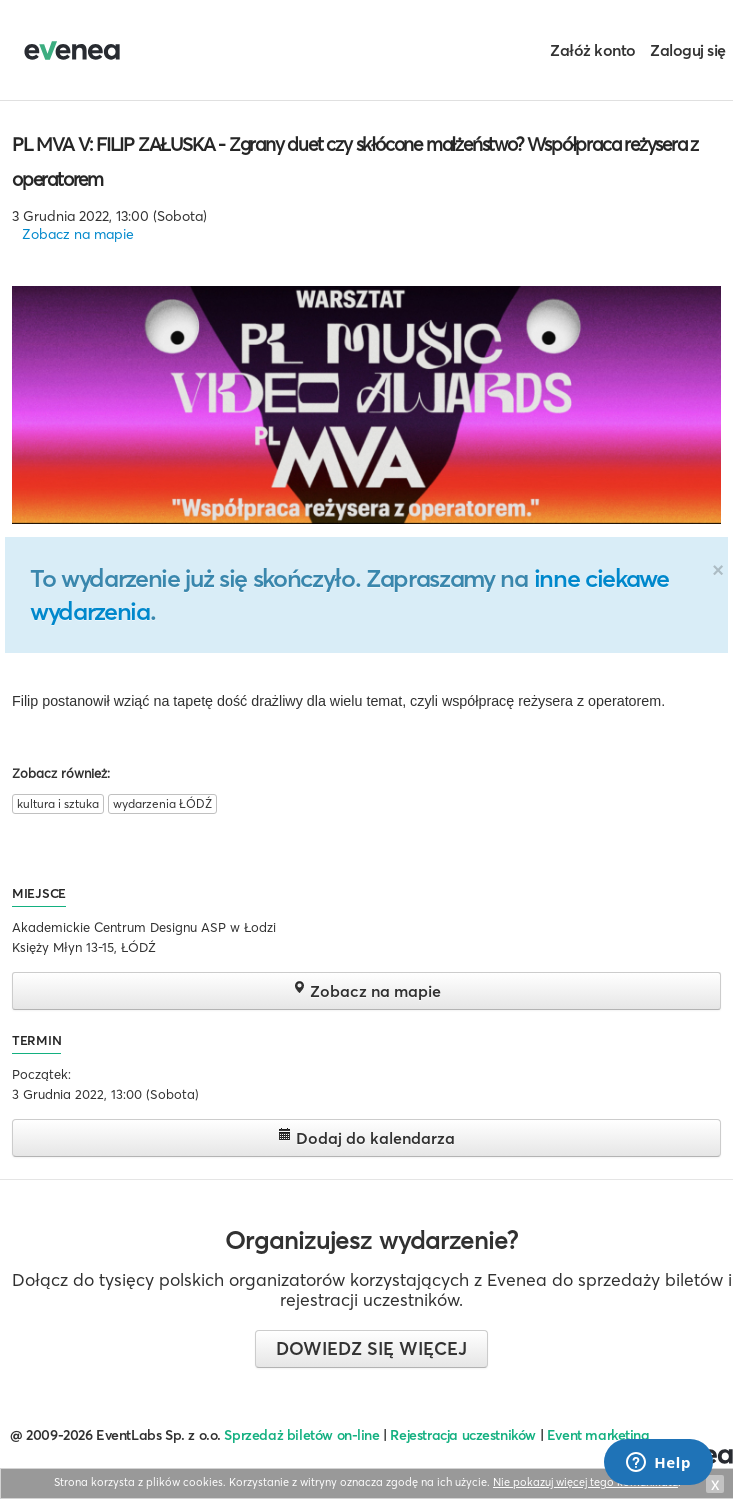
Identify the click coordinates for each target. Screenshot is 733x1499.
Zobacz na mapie (78, 234)
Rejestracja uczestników (463, 1435)
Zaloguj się (688, 50)
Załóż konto (593, 50)
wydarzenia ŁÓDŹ (162, 803)
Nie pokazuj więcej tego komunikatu (585, 1482)
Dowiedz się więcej (371, 1348)
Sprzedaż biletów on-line (301, 1435)
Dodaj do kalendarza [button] (366, 1137)
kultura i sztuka (58, 803)
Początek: (41, 1074)
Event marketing (598, 1435)
